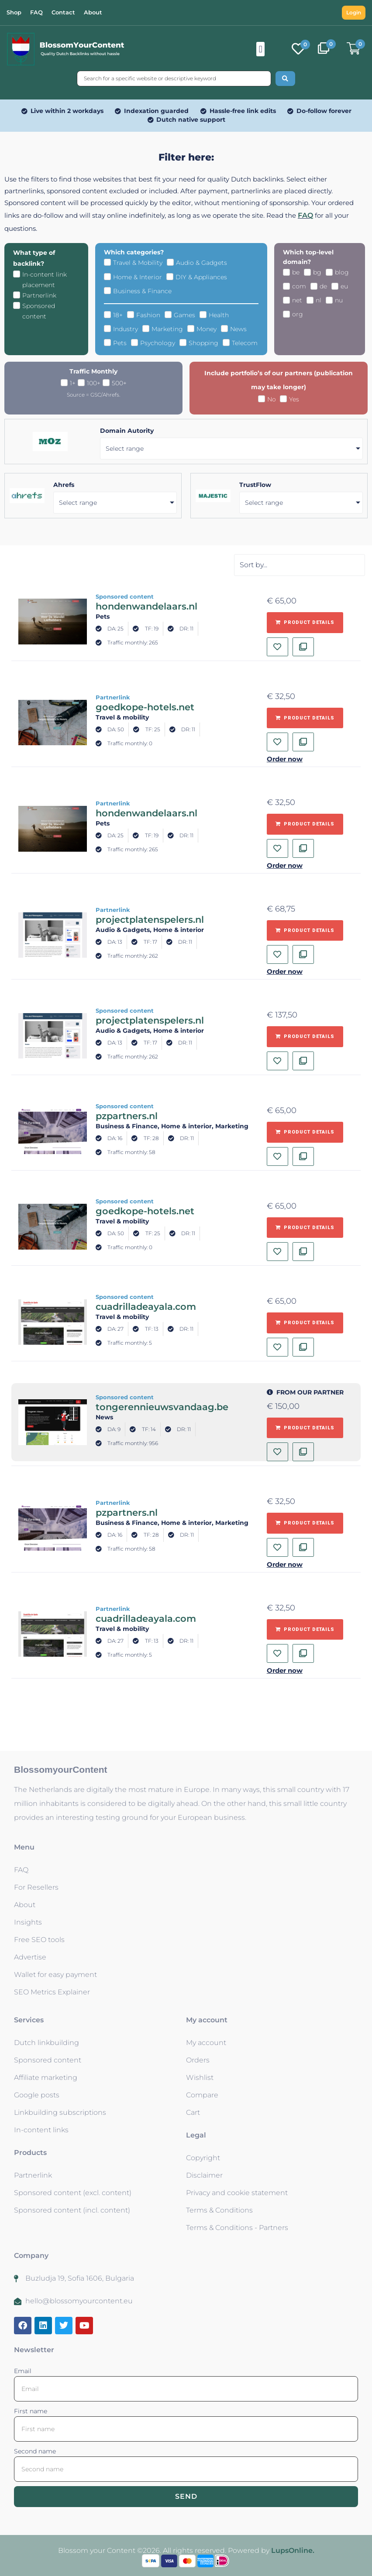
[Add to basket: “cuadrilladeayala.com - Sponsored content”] (305, 1322)
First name (30, 2411)
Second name (35, 2451)
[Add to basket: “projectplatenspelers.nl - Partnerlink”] (305, 930)
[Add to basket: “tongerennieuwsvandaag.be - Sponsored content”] (305, 1428)
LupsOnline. (292, 2550)
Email (22, 2371)
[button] (260, 49)
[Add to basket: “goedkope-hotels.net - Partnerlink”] (305, 718)
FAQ (305, 215)
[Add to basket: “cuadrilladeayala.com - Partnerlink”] (305, 1629)
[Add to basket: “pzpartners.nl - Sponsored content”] (305, 1132)
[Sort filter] (299, 565)
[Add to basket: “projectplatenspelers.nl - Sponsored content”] (305, 1036)
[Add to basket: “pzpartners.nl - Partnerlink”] (305, 1523)
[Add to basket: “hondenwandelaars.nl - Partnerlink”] (305, 824)
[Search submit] (285, 78)
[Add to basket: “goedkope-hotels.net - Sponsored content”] (305, 1227)
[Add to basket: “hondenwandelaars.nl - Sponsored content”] (305, 622)
